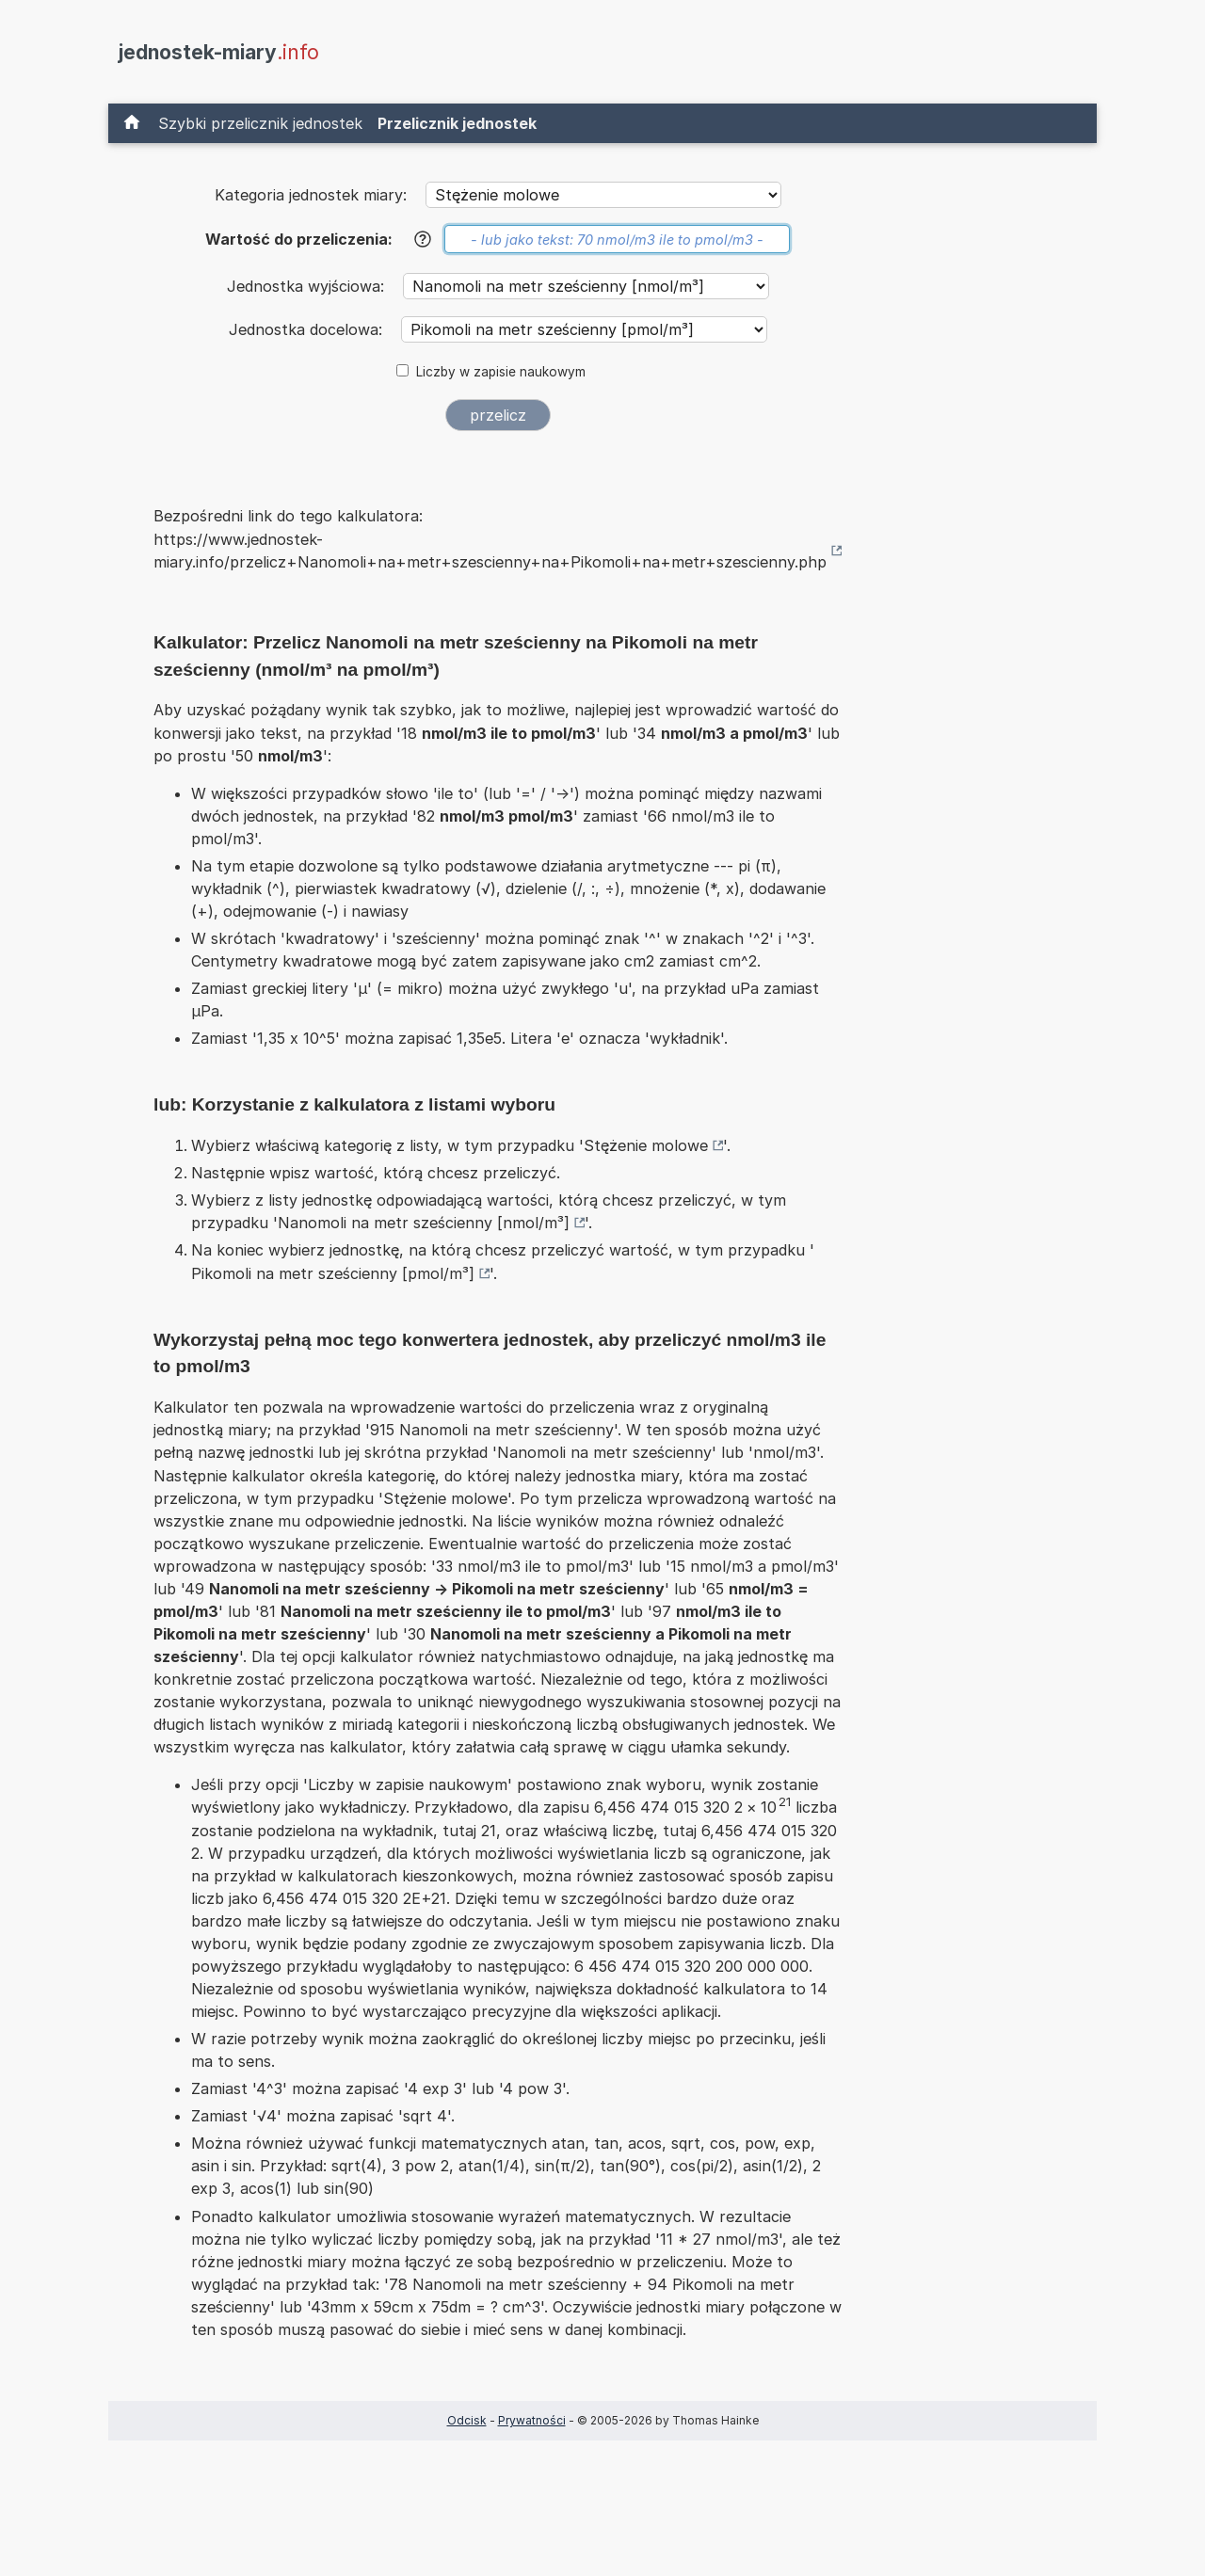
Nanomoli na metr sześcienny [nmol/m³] (424, 1222)
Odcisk (467, 2420)
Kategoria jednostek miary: (311, 194)
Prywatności (532, 2420)
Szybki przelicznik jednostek (260, 123)
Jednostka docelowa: (308, 329)
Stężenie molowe (646, 1145)
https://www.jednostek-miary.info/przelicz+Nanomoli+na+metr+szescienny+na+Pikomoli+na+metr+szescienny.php (490, 550)
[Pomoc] (422, 239)
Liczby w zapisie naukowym (501, 371)
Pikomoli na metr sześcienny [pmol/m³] (332, 1273)
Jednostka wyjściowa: (308, 286)
